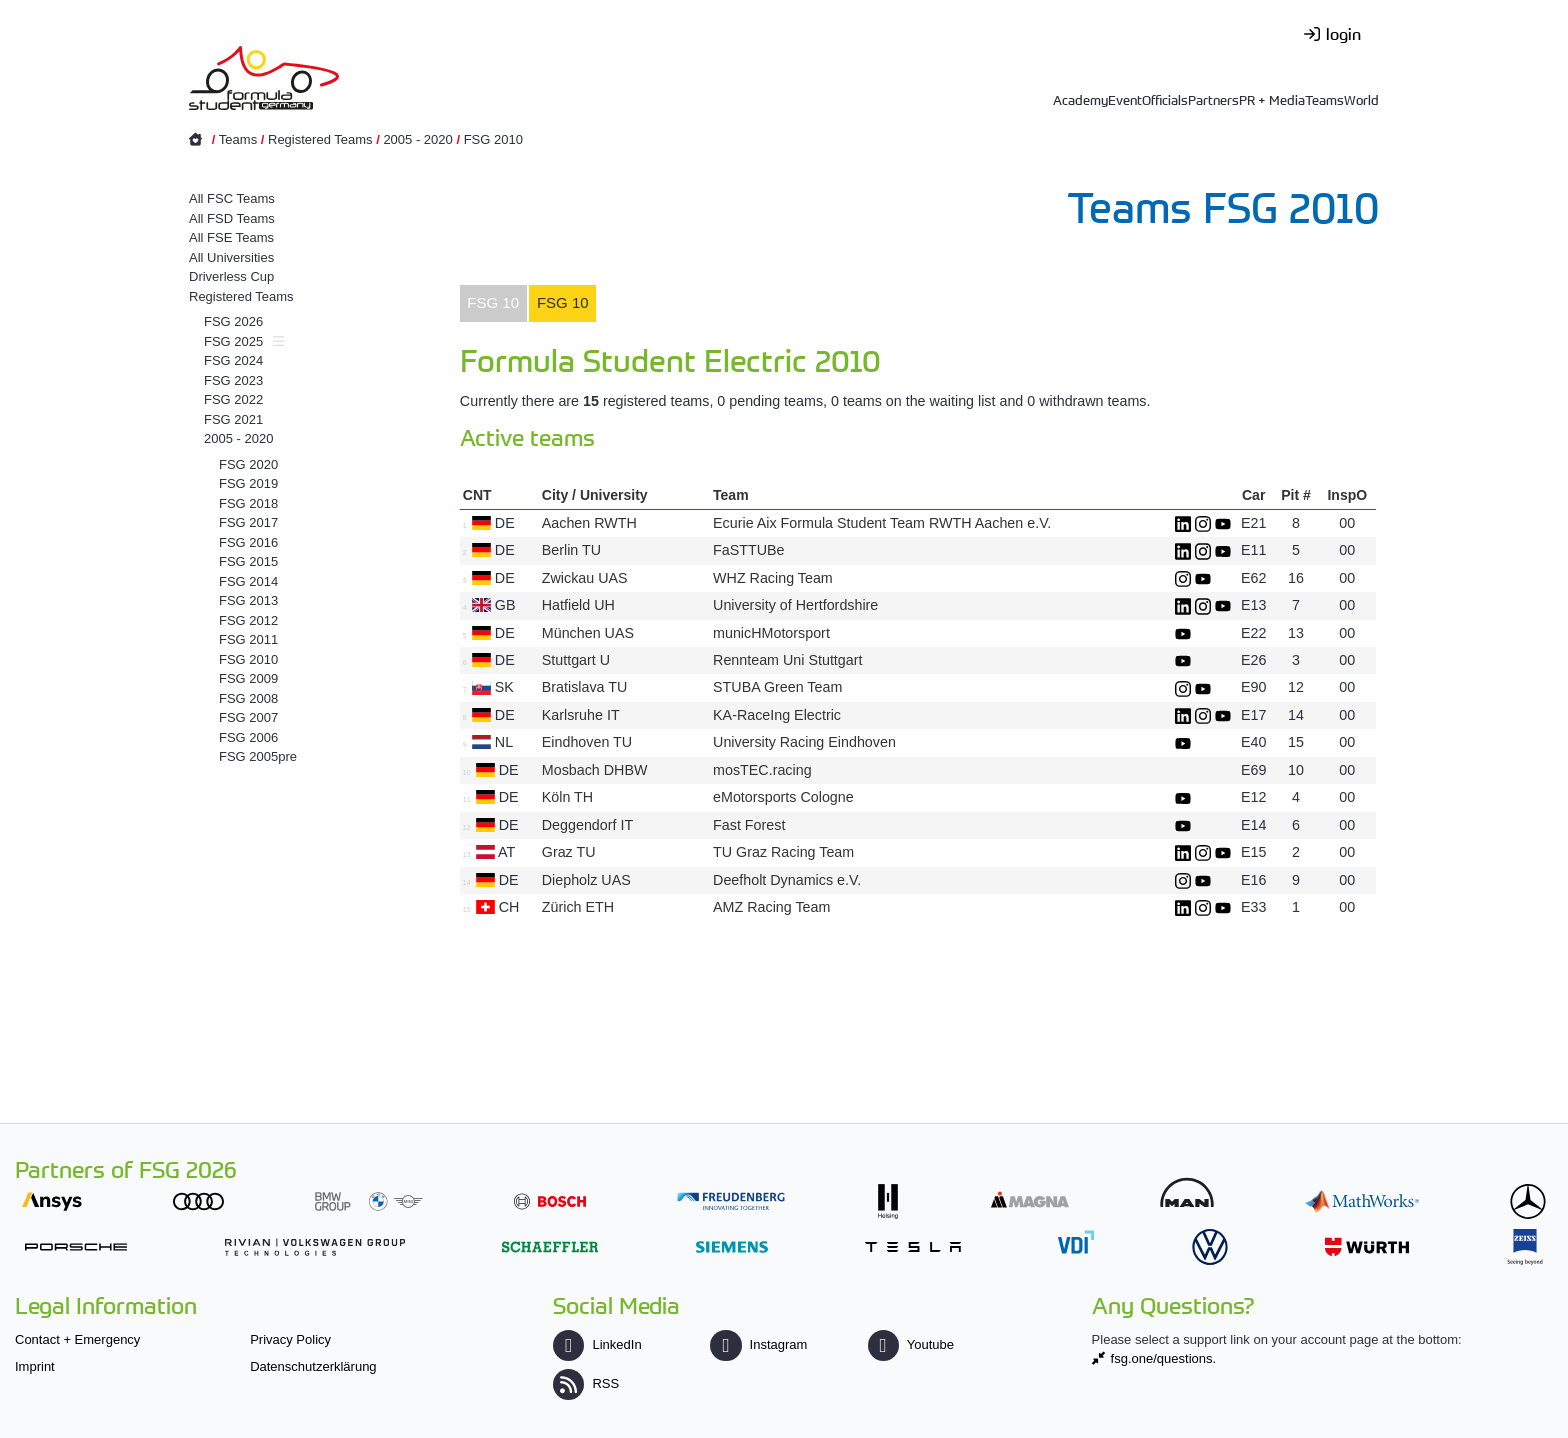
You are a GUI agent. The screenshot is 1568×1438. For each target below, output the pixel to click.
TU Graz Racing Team (783, 852)
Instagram (758, 1344)
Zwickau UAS (585, 578)
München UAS (588, 633)
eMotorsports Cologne (783, 797)
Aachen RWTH (589, 523)
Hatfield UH (578, 605)
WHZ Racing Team (773, 578)
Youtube (911, 1344)
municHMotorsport (771, 633)
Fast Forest (749, 825)
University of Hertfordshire (795, 605)
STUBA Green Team (777, 687)
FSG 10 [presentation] (493, 302)
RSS (586, 1383)
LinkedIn (597, 1344)
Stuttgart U (576, 660)
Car (1253, 495)
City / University (595, 495)
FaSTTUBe (749, 550)
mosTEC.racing (762, 770)
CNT (477, 495)
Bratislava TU (585, 687)
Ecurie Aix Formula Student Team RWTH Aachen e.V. (882, 523)
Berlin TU (571, 550)
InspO (1347, 495)
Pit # (1296, 495)
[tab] (493, 304)
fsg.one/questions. (1164, 1358)
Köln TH (567, 797)
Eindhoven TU (587, 742)
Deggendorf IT (587, 825)
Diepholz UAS (586, 880)
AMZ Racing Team (771, 907)
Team (731, 495)
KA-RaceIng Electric (777, 715)
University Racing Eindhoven (804, 742)
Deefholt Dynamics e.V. (787, 880)
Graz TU (569, 852)
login (1343, 33)
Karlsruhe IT (581, 715)
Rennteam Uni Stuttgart (787, 660)
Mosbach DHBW (595, 770)
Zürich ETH (578, 907)
